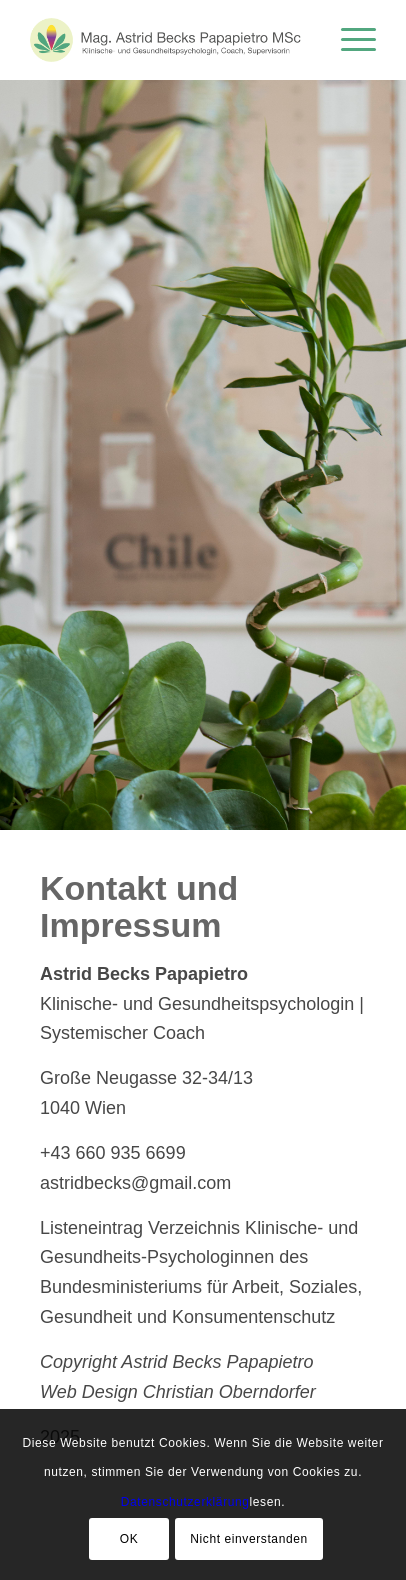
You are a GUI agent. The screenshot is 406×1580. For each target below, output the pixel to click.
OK (129, 1539)
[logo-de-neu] (168, 40)
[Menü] (348, 40)
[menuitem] (348, 40)
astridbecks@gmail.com (135, 1183)
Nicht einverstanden (248, 1539)
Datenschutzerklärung (185, 1502)
